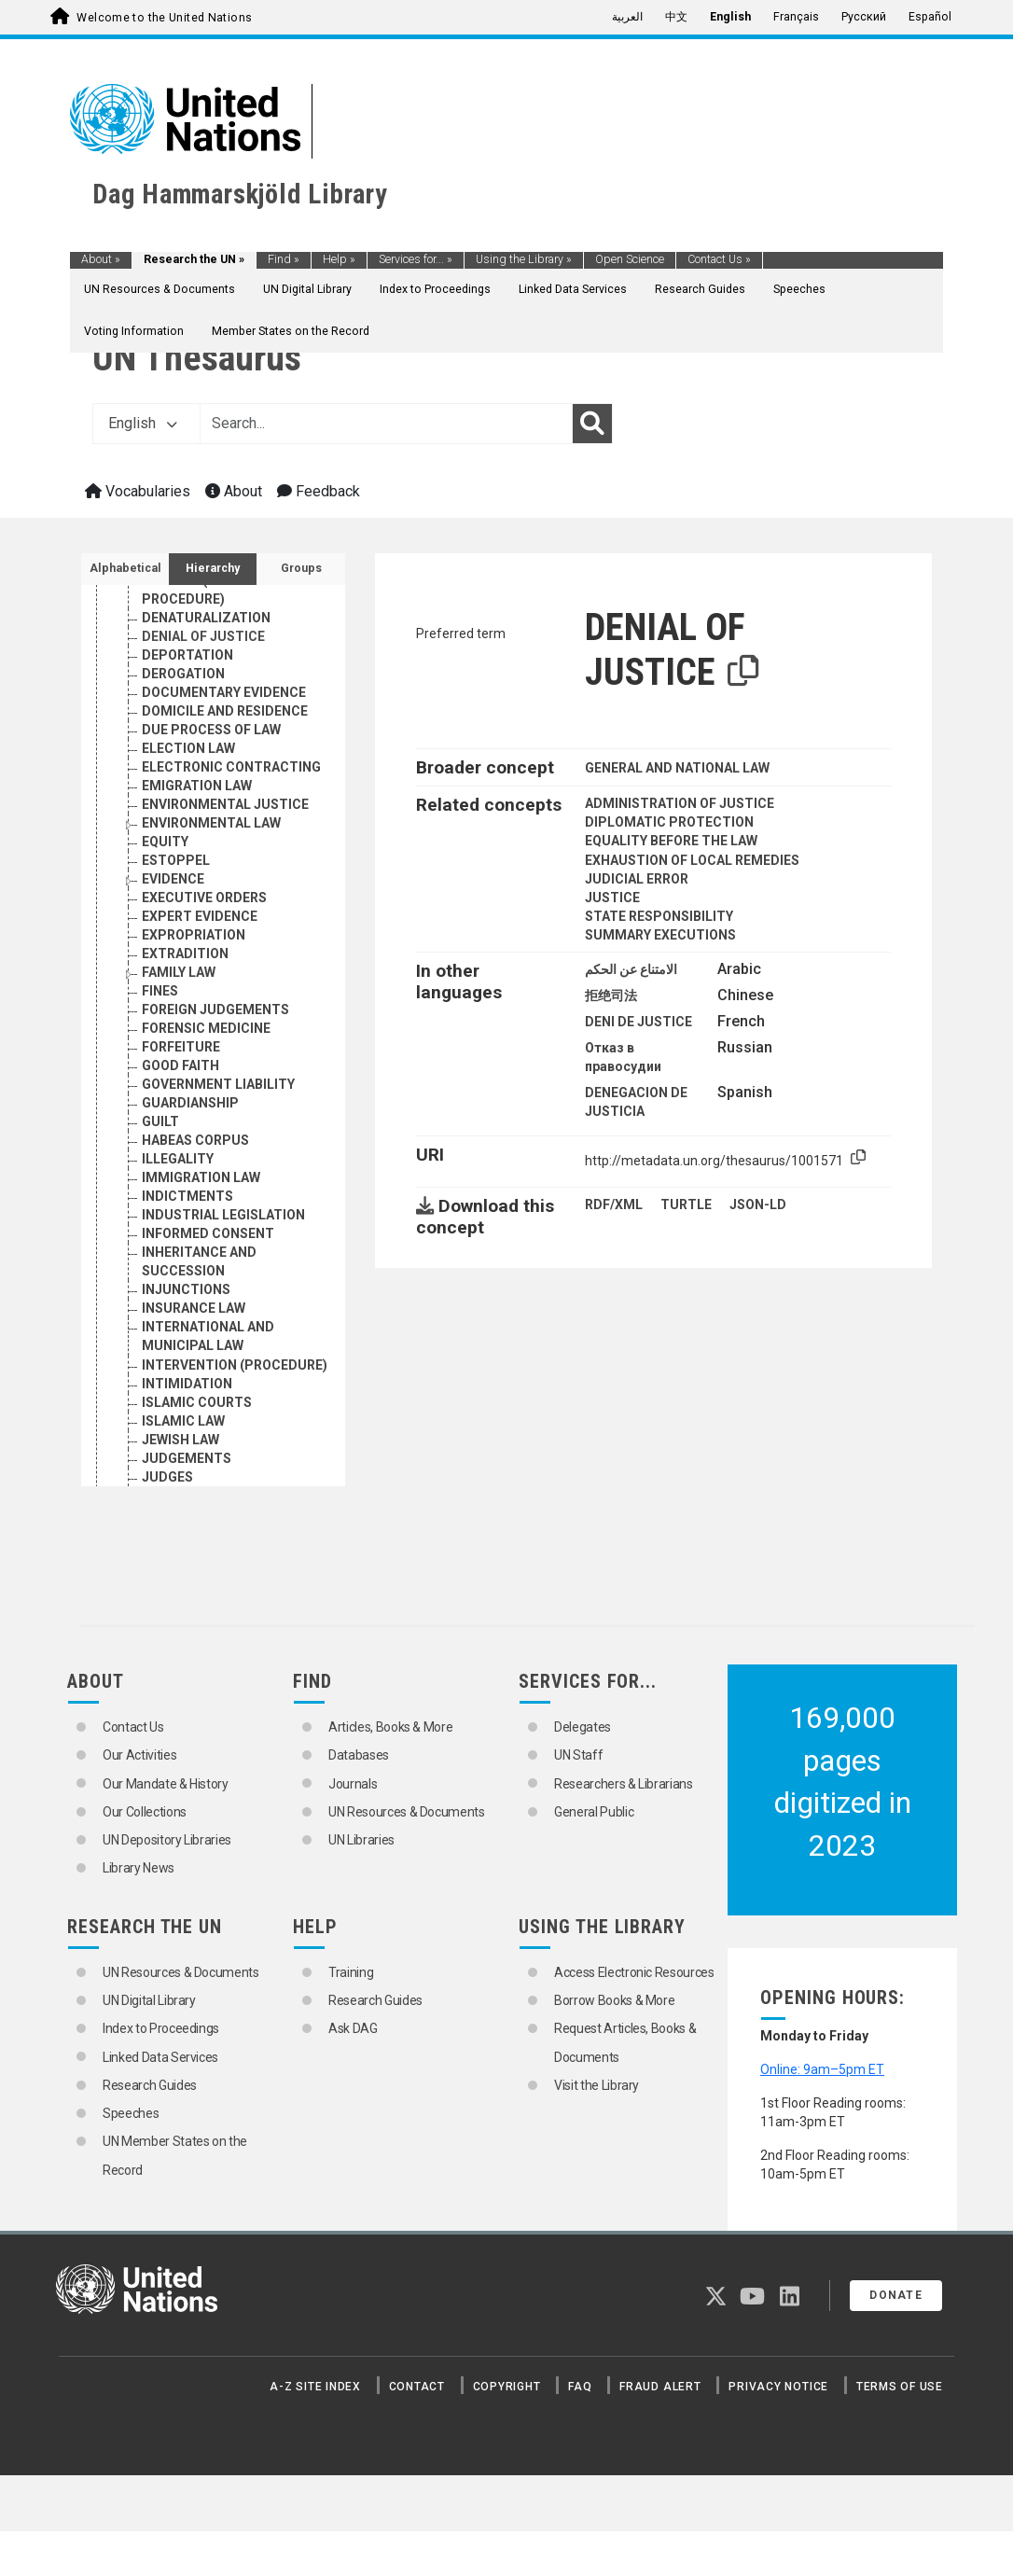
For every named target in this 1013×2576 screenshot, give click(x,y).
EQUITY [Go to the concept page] (165, 841)
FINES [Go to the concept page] (160, 990)
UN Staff (578, 1755)
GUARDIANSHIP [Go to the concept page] (190, 1102)
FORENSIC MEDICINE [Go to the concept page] (206, 1028)
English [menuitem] (730, 16)
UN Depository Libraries (167, 1839)
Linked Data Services (573, 289)
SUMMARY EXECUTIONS (660, 934)
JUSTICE (612, 897)
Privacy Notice (778, 2386)
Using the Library (524, 259)
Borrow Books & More (614, 2000)
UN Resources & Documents (159, 289)
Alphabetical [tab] (125, 568)
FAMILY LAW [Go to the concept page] (178, 972)
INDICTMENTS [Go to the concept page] (187, 1196)
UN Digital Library (307, 289)
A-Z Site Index (315, 2386)
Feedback (318, 491)
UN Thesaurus (196, 358)
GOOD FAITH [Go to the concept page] (180, 1065)
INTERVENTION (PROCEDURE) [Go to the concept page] (234, 1365)
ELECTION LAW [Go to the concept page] (188, 748)
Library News (138, 1867)
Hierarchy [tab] (213, 568)
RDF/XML (614, 1204)
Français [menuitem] (796, 16)
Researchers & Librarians (623, 1783)
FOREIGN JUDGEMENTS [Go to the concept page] (215, 1009)
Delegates (582, 1727)
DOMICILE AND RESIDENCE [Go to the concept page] (225, 710)
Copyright (507, 2386)
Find (283, 259)
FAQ (579, 2386)
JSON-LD (757, 1204)
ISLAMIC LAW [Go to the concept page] (183, 1420)
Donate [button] (896, 2295)
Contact (417, 2386)
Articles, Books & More (390, 1727)
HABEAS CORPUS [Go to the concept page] (195, 1140)
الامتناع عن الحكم (631, 969)
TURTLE (686, 1204)
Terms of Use (899, 2386)
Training (350, 1972)
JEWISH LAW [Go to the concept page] (180, 1439)
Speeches (799, 289)
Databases (358, 1755)
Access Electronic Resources (634, 1972)
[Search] (592, 423)
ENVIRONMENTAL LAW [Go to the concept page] (211, 822)
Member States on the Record (290, 331)
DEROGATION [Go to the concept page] (183, 673)
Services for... (415, 259)
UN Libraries (361, 1839)
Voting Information (134, 331)
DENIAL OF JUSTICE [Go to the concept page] (203, 636)
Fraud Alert (660, 2386)
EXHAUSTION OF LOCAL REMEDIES (692, 860)
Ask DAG (353, 2028)
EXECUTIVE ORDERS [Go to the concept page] (204, 897)
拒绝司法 (611, 995)
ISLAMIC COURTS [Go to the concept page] (197, 1402)
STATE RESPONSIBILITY (659, 916)
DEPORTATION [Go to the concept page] (187, 654)
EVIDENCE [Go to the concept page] (173, 878)
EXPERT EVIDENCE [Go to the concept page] (199, 916)
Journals (352, 1783)
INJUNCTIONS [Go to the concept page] (186, 1289)
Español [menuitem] (930, 16)
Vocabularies (137, 491)
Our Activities (139, 1755)
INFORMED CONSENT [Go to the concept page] (208, 1233)
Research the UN (194, 259)
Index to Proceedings (435, 289)
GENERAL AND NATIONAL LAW (677, 767)
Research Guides (700, 289)
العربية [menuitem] (627, 16)
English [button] (142, 423)
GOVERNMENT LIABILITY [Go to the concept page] (218, 1084)
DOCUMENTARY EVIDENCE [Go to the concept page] (224, 692)
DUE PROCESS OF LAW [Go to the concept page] (211, 729)
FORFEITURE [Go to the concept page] (181, 1046)
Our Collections (145, 1811)
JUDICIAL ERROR (636, 878)
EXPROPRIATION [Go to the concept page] (193, 934)
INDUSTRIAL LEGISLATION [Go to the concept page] (223, 1214)
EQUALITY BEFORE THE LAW (671, 840)
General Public (593, 1811)
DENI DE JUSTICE (638, 1021)
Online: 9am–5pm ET (822, 2069)
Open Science (629, 259)
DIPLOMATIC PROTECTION (669, 822)
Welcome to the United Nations (164, 17)
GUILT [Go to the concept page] (160, 1121)
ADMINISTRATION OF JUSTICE (679, 803)
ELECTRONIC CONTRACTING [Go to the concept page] (231, 766)
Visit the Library (596, 2085)
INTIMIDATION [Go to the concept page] (187, 1383)
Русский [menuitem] (863, 16)
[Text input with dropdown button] (386, 423)
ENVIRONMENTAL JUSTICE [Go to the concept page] (225, 804)
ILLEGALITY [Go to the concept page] (178, 1158)
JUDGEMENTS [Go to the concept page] (186, 1458)
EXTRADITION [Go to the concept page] (185, 953)
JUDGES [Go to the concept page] (167, 1476)
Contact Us (719, 259)
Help (339, 259)
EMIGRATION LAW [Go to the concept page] (197, 785)
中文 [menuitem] (676, 16)
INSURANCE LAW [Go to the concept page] (193, 1308)
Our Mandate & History (166, 1783)
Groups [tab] (301, 568)
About (100, 259)
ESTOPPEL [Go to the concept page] (176, 860)
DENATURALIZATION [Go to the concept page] (206, 617)
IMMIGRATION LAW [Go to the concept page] (201, 1177)
